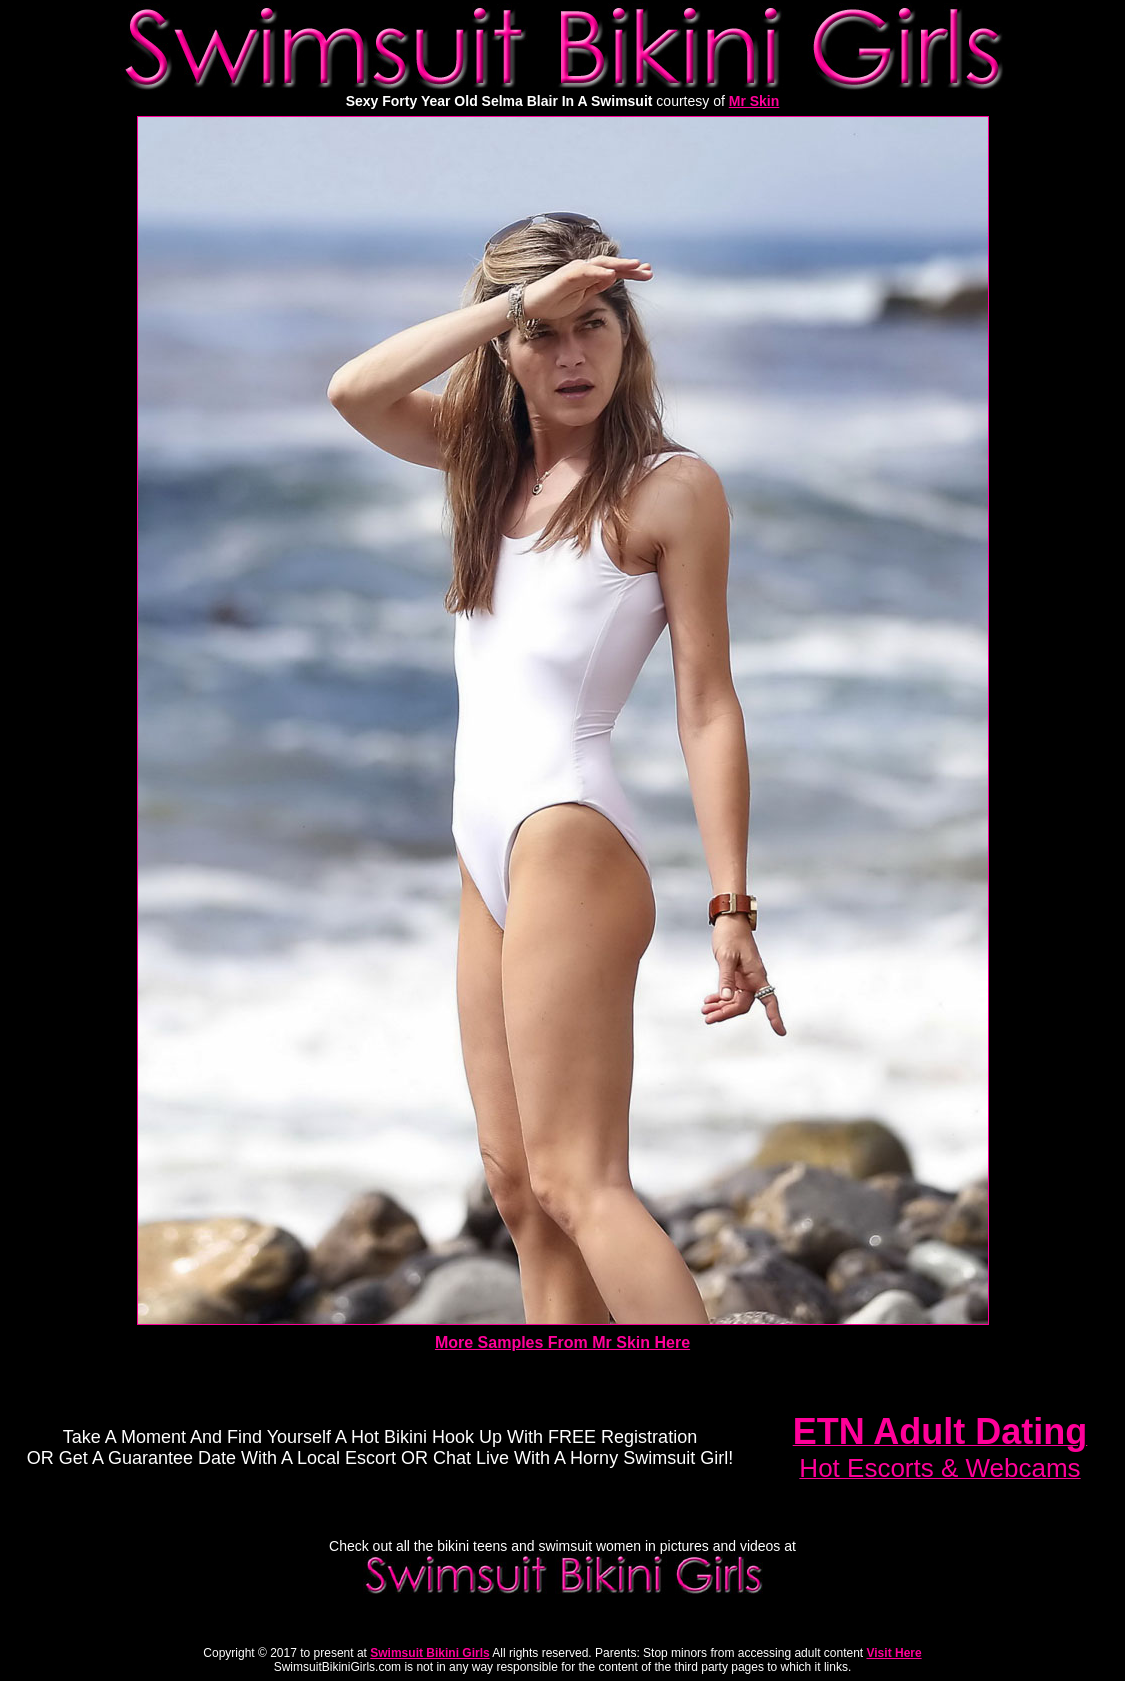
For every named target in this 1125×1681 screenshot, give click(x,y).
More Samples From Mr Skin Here (562, 1342)
